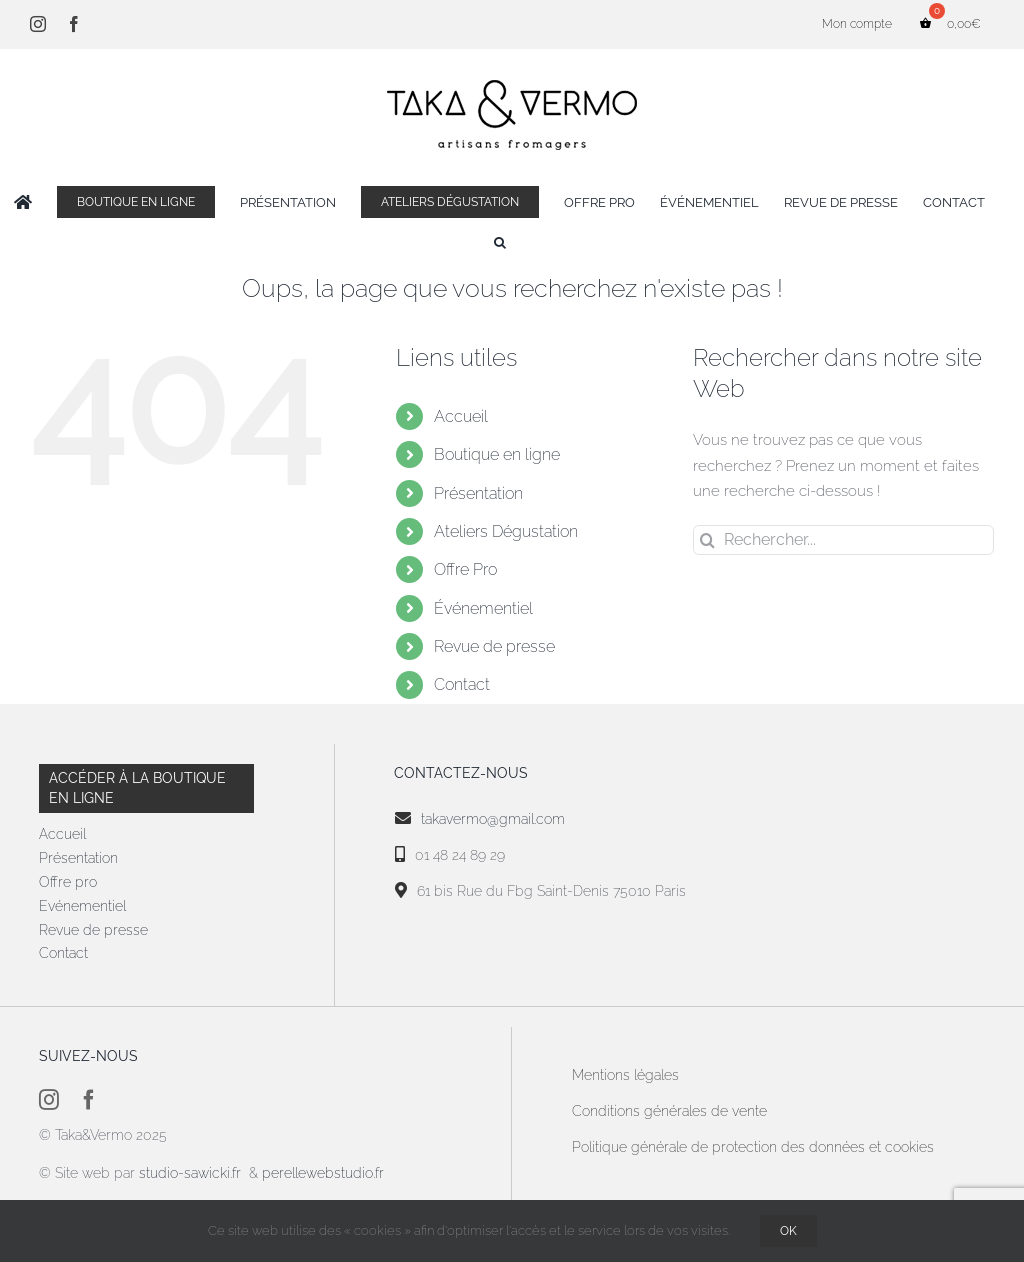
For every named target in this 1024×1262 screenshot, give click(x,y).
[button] (500, 242)
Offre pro (68, 882)
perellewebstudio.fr (323, 1173)
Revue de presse (494, 646)
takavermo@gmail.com (493, 819)
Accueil (461, 416)
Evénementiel (82, 906)
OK (788, 1231)
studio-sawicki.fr (192, 1173)
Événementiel (483, 608)
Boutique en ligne (497, 454)
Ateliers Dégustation (506, 531)
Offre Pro (465, 569)
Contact (462, 684)
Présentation (478, 493)
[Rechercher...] (843, 540)
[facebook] (89, 1100)
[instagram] (49, 1100)
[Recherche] (708, 540)
